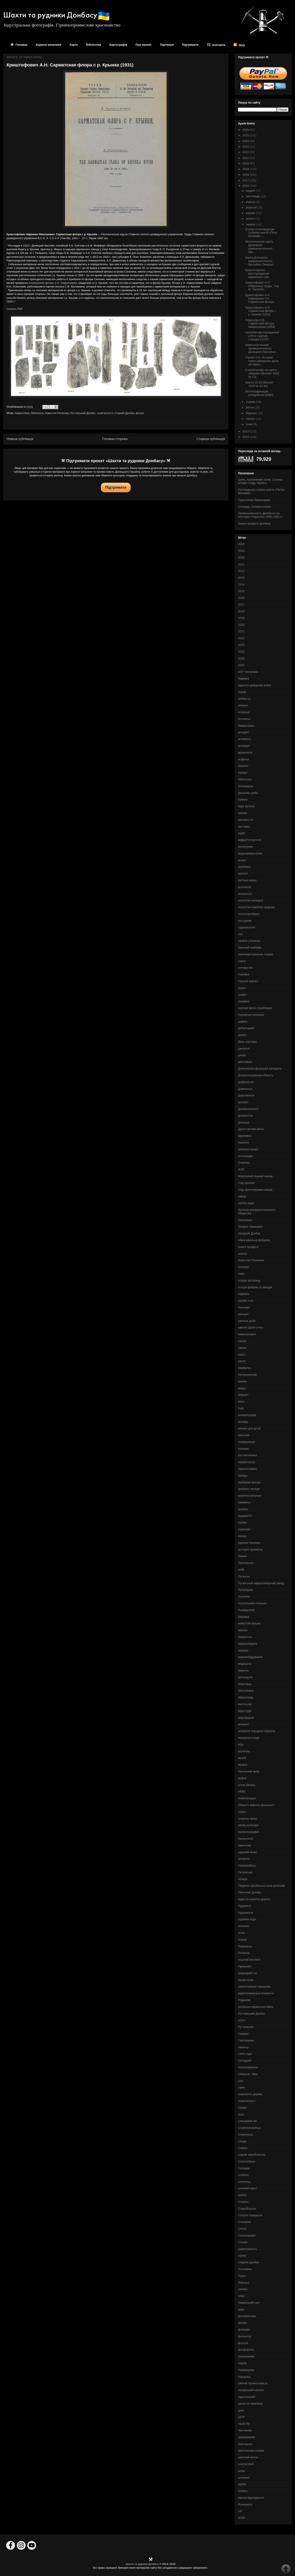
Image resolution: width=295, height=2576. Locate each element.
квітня (250, 407)
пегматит (244, 1858)
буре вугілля (246, 806)
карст (241, 1354)
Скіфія (242, 2107)
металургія (245, 1677)
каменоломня (247, 1334)
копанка (243, 1448)
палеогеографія (248, 1832)
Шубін (242, 2484)
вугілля (242, 873)
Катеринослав (247, 1374)
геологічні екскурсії (250, 900)
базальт (243, 765)
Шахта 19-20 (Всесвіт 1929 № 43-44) (259, 384)
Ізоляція (243, 1267)
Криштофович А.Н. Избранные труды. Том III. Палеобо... (262, 286)
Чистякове (245, 2430)
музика (242, 1764)
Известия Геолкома (57, 413)
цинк (241, 2410)
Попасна (244, 1953)
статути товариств (250, 2215)
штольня (244, 2477)
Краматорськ (246, 1462)
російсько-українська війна (255, 2006)
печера (242, 1879)
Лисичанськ (245, 1563)
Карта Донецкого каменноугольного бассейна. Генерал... (260, 261)
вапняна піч (245, 819)
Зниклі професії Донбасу (254, 523)
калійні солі (245, 1300)
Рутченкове (245, 2027)
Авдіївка (243, 678)
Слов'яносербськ (249, 2127)
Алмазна (244, 712)
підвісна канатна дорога (254, 1899)
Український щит (249, 2302)
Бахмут (243, 772)
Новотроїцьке (247, 1798)
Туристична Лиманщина (254, 500)
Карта (74, 44)
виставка (244, 826)
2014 (246, 437)
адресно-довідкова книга (254, 685)
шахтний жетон (248, 2457)
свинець (243, 2047)
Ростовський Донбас (82, 413)
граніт (242, 988)
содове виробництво (251, 2154)
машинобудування (250, 1657)
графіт (242, 994)
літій (241, 1569)
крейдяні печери (249, 1488)
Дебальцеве (246, 1028)
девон (242, 1035)
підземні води (247, 1919)
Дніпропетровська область (255, 1075)
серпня (251, 213)
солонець (244, 2181)
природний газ (247, 1973)
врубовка (244, 866)
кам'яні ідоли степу (250, 1327)
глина (241, 961)
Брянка (242, 799)
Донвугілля (245, 1115)
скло (241, 2114)
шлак (241, 2470)
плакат (242, 1939)
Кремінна (244, 1502)
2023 (246, 146)
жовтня (251, 202)
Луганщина (245, 1589)
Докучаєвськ (246, 1095)
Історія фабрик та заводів (255, 1287)
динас (242, 1055)
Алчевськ (244, 719)
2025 (246, 135)
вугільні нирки (247, 880)
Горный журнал (248, 981)
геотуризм (244, 920)
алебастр (244, 698)
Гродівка (243, 1001)
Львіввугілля (246, 1610)
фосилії (243, 2343)
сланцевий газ (247, 2121)
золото (242, 1253)
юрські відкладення (251, 2497)
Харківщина (246, 2370)
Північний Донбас (249, 1892)
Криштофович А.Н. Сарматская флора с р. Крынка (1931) (260, 311)
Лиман (242, 1556)
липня (250, 218)
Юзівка (242, 2491)
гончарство (245, 967)
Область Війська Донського (256, 1805)
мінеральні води (249, 1737)
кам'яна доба (246, 1321)
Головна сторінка (115, 439)
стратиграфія (247, 2235)
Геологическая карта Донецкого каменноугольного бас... (259, 246)
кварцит (243, 1394)
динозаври (245, 1061)
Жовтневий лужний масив (255, 1176)
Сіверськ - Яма (248, 2074)
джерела (244, 1048)
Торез (242, 2275)
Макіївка (243, 1616)
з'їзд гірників (246, 1183)
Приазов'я (244, 1966)
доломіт (243, 1102)
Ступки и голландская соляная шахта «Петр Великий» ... (261, 233)
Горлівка (243, 974)
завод (242, 1196)
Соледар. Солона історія (254, 506)
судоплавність (247, 2249)
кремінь (243, 1509)
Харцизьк (244, 2376)
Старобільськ (247, 2208)
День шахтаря (247, 1041)
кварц (242, 1388)
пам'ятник (244, 1845)
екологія (243, 1142)
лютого (251, 418)
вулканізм (244, 887)
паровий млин (247, 1852)
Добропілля (246, 1082)
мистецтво (245, 1704)
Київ (241, 1408)
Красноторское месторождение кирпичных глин (257, 273)
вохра (242, 860)
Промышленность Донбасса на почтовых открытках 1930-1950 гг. (260, 515)
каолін (242, 1341)
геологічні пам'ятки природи (256, 907)
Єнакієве (244, 1162)
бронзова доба (248, 793)
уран (241, 2309)
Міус (241, 1744)
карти (241, 1361)
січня (249, 424)
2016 (246, 185)
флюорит (244, 2329)
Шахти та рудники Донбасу (50, 15)
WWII (241, 2517)
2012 (241, 570)
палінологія (245, 1838)
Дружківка (244, 1135)
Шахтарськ (245, 2444)
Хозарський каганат (251, 2390)
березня (252, 413)
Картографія (118, 44)
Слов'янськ (245, 2134)
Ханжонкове (246, 2356)
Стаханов (244, 2222)
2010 (241, 557)
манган (242, 1630)
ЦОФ (241, 2417)
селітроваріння (248, 2067)
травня (251, 402)
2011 (241, 564)
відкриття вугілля (249, 840)
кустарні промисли (250, 1549)
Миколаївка (245, 1690)
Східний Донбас (124, 413)
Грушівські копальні (251, 1014)
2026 (246, 129)
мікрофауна (246, 1717)
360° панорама (248, 671)
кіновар (243, 1421)
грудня (250, 190)
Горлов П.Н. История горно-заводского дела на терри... (261, 361)
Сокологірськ (246, 2161)
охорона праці (247, 1818)
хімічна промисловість (253, 2383)
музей (242, 1758)
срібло (242, 2195)
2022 (246, 152)
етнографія (245, 1156)
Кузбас (242, 1522)
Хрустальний (246, 2396)
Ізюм (241, 1273)
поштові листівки (249, 1959)
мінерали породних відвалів (256, 1731)
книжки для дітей (249, 1428)
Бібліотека (93, 44)
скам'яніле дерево (250, 2094)
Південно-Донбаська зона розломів (261, 1885)
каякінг (242, 1381)
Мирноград (245, 1697)
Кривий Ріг (245, 1516)
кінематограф (247, 1415)
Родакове (244, 2000)
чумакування (246, 2437)
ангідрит (243, 732)
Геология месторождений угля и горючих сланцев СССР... (262, 336)
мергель (243, 1670)
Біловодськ (245, 786)
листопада (253, 196)
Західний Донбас (249, 1233)
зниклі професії (248, 1247)
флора (140, 413)
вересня (252, 207)
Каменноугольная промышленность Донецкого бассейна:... (262, 348)
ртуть (241, 2020)
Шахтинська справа (251, 2450)
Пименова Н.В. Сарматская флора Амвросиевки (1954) (260, 323)
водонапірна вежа (250, 853)
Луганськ (244, 1576)
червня (251, 224)
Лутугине (244, 1596)
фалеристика (247, 2316)
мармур (243, 1650)
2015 (246, 431)
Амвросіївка (22, 413)
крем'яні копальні (249, 1495)
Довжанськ (245, 1088)
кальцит (243, 1314)
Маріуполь (245, 1637)
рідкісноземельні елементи (256, 1993)
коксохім (243, 1435)
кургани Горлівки (249, 1542)
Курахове (244, 1529)
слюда (242, 2141)
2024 (246, 141)
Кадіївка (243, 1293)
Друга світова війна (251, 1129)
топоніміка (245, 2269)
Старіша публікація (211, 439)
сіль (240, 2080)
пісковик (243, 1926)
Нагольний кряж (248, 1771)
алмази (243, 705)
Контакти (216, 45)
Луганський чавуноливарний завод (261, 1583)
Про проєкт (144, 44)
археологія (245, 752)
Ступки (242, 2242)
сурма (242, 2255)
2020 (246, 163)
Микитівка (244, 1684)
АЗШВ (242, 692)
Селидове (244, 2060)
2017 (246, 180)
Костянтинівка (247, 1455)
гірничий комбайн (249, 947)
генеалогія (245, 893)
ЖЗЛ (241, 1169)
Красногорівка (247, 1468)
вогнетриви (245, 846)
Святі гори (245, 2053)
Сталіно (243, 2201)
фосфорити (245, 2349)
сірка (241, 2087)
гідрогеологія (246, 927)
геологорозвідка (248, 914)
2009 (241, 550)
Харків (242, 2363)
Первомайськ (247, 1865)
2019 (246, 169)
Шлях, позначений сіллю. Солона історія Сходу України (260, 481)
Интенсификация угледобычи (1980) (259, 393)
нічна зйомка (246, 1785)
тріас (241, 2296)
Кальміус (244, 1307)
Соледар (244, 2168)
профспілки (245, 1980)
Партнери (167, 44)
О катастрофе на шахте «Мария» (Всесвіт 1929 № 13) (262, 373)
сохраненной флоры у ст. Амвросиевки (52, 282)
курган (242, 1536)
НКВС (242, 1791)
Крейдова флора (249, 1482)
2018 (246, 174)
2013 (241, 577)
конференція (246, 1442)
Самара (243, 2033)
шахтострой (246, 2464)
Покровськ (245, 1946)
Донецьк (243, 1122)
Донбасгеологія (248, 1109)
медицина (244, 1663)
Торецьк (243, 2282)
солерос (243, 2175)
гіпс (240, 934)
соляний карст (247, 2188)
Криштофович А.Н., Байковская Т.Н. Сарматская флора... (260, 298)
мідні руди (245, 1711)
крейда (242, 1475)
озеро (242, 1811)
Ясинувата (245, 2504)
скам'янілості (105, 413)
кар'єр (242, 1347)
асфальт (243, 759)
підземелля (245, 1912)
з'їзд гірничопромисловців (255, 1189)
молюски (244, 1751)
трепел (242, 2289)
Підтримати (190, 44)
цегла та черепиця (250, 2403)
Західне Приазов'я (250, 1226)
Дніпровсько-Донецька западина (259, 1068)
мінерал (243, 1724)
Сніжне (242, 2148)
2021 (246, 158)
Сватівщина (246, 2040)
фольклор (244, 2336)
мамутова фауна (249, 1623)
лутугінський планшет (252, 1603)
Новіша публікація (20, 439)
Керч (241, 1401)
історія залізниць (249, 1280)
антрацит (244, 745)
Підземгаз (244, 1906)
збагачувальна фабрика (254, 1240)
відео (241, 833)
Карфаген (244, 1368)
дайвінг (243, 1021)
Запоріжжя (245, 1220)
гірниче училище (249, 940)
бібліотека (37, 413)
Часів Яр (244, 2423)
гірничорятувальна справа (255, 954)
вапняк (242, 813)
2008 (241, 544)
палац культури (248, 1825)
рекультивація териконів (254, 1986)
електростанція (248, 1149)
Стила (242, 2228)
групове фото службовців (255, 1008)
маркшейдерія (247, 1643)
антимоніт (244, 739)
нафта (242, 1778)
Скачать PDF (15, 308)
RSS (239, 45)
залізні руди (246, 1203)
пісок (241, 1932)
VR (240, 2511)
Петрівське (245, 1872)
